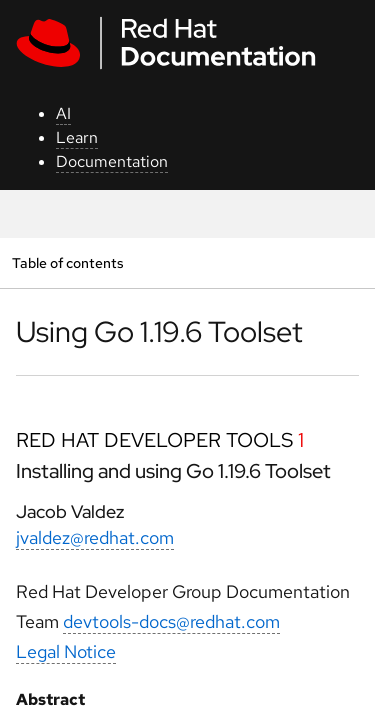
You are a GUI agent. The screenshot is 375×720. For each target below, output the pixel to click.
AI (63, 113)
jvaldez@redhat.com (95, 537)
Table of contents (67, 262)
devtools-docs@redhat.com (171, 621)
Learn (77, 137)
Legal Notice (66, 651)
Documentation (112, 161)
